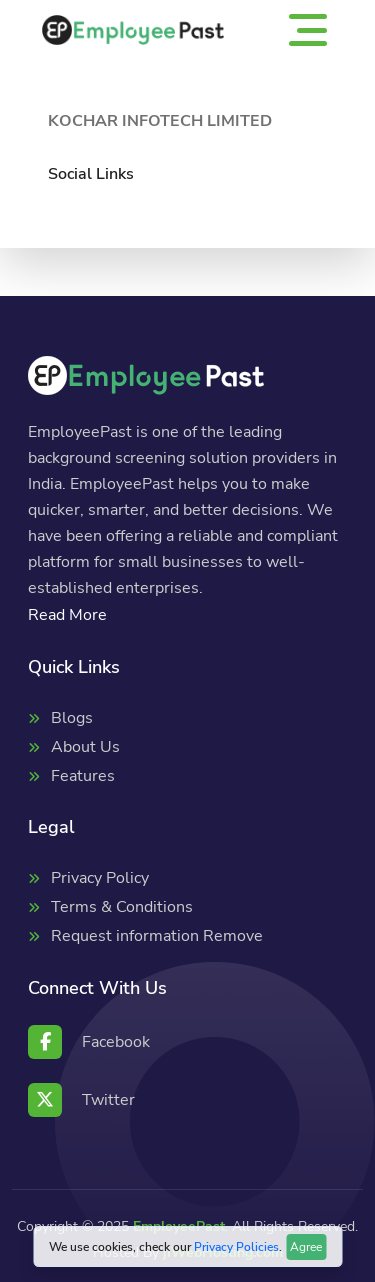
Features (83, 776)
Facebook (89, 1042)
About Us (85, 747)
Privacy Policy (100, 878)
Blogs (72, 718)
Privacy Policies (236, 1247)
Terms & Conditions (122, 907)
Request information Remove (157, 936)
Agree (306, 1247)
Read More (67, 615)
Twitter (81, 1100)
